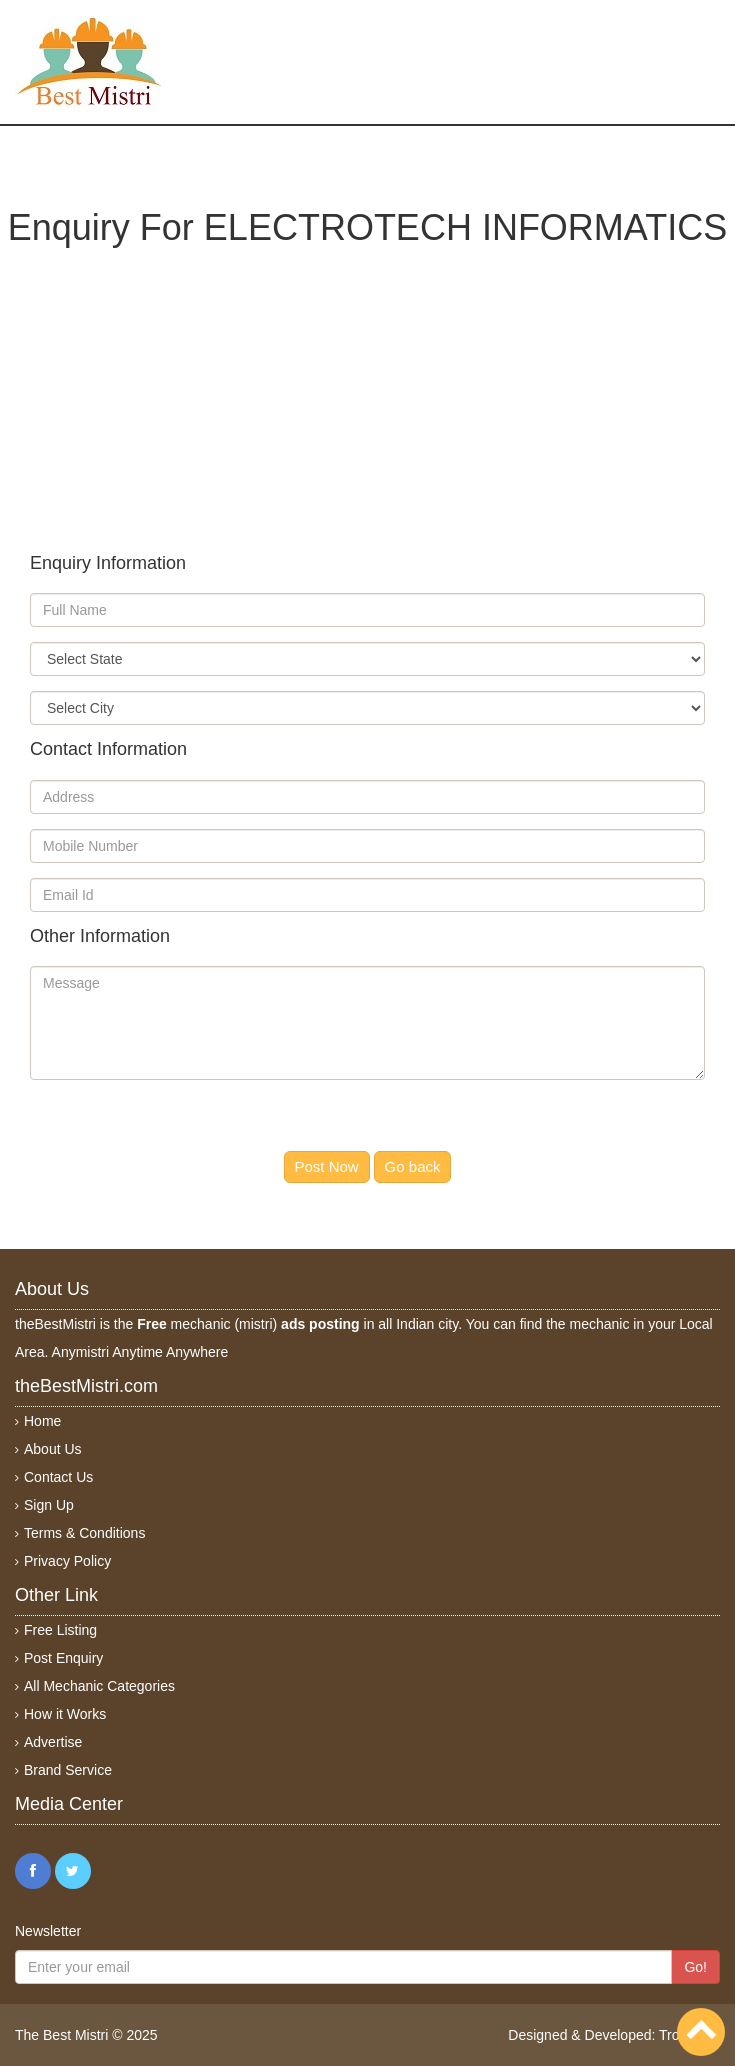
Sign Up (49, 1505)
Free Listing (60, 1630)
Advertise (53, 1742)
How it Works (65, 1714)
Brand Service (68, 1770)
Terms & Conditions (84, 1533)
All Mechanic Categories (99, 1686)
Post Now (327, 1166)
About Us (53, 1449)
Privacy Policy (67, 1561)
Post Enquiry (63, 1658)
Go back (413, 1166)
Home (42, 1421)
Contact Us (58, 1477)
